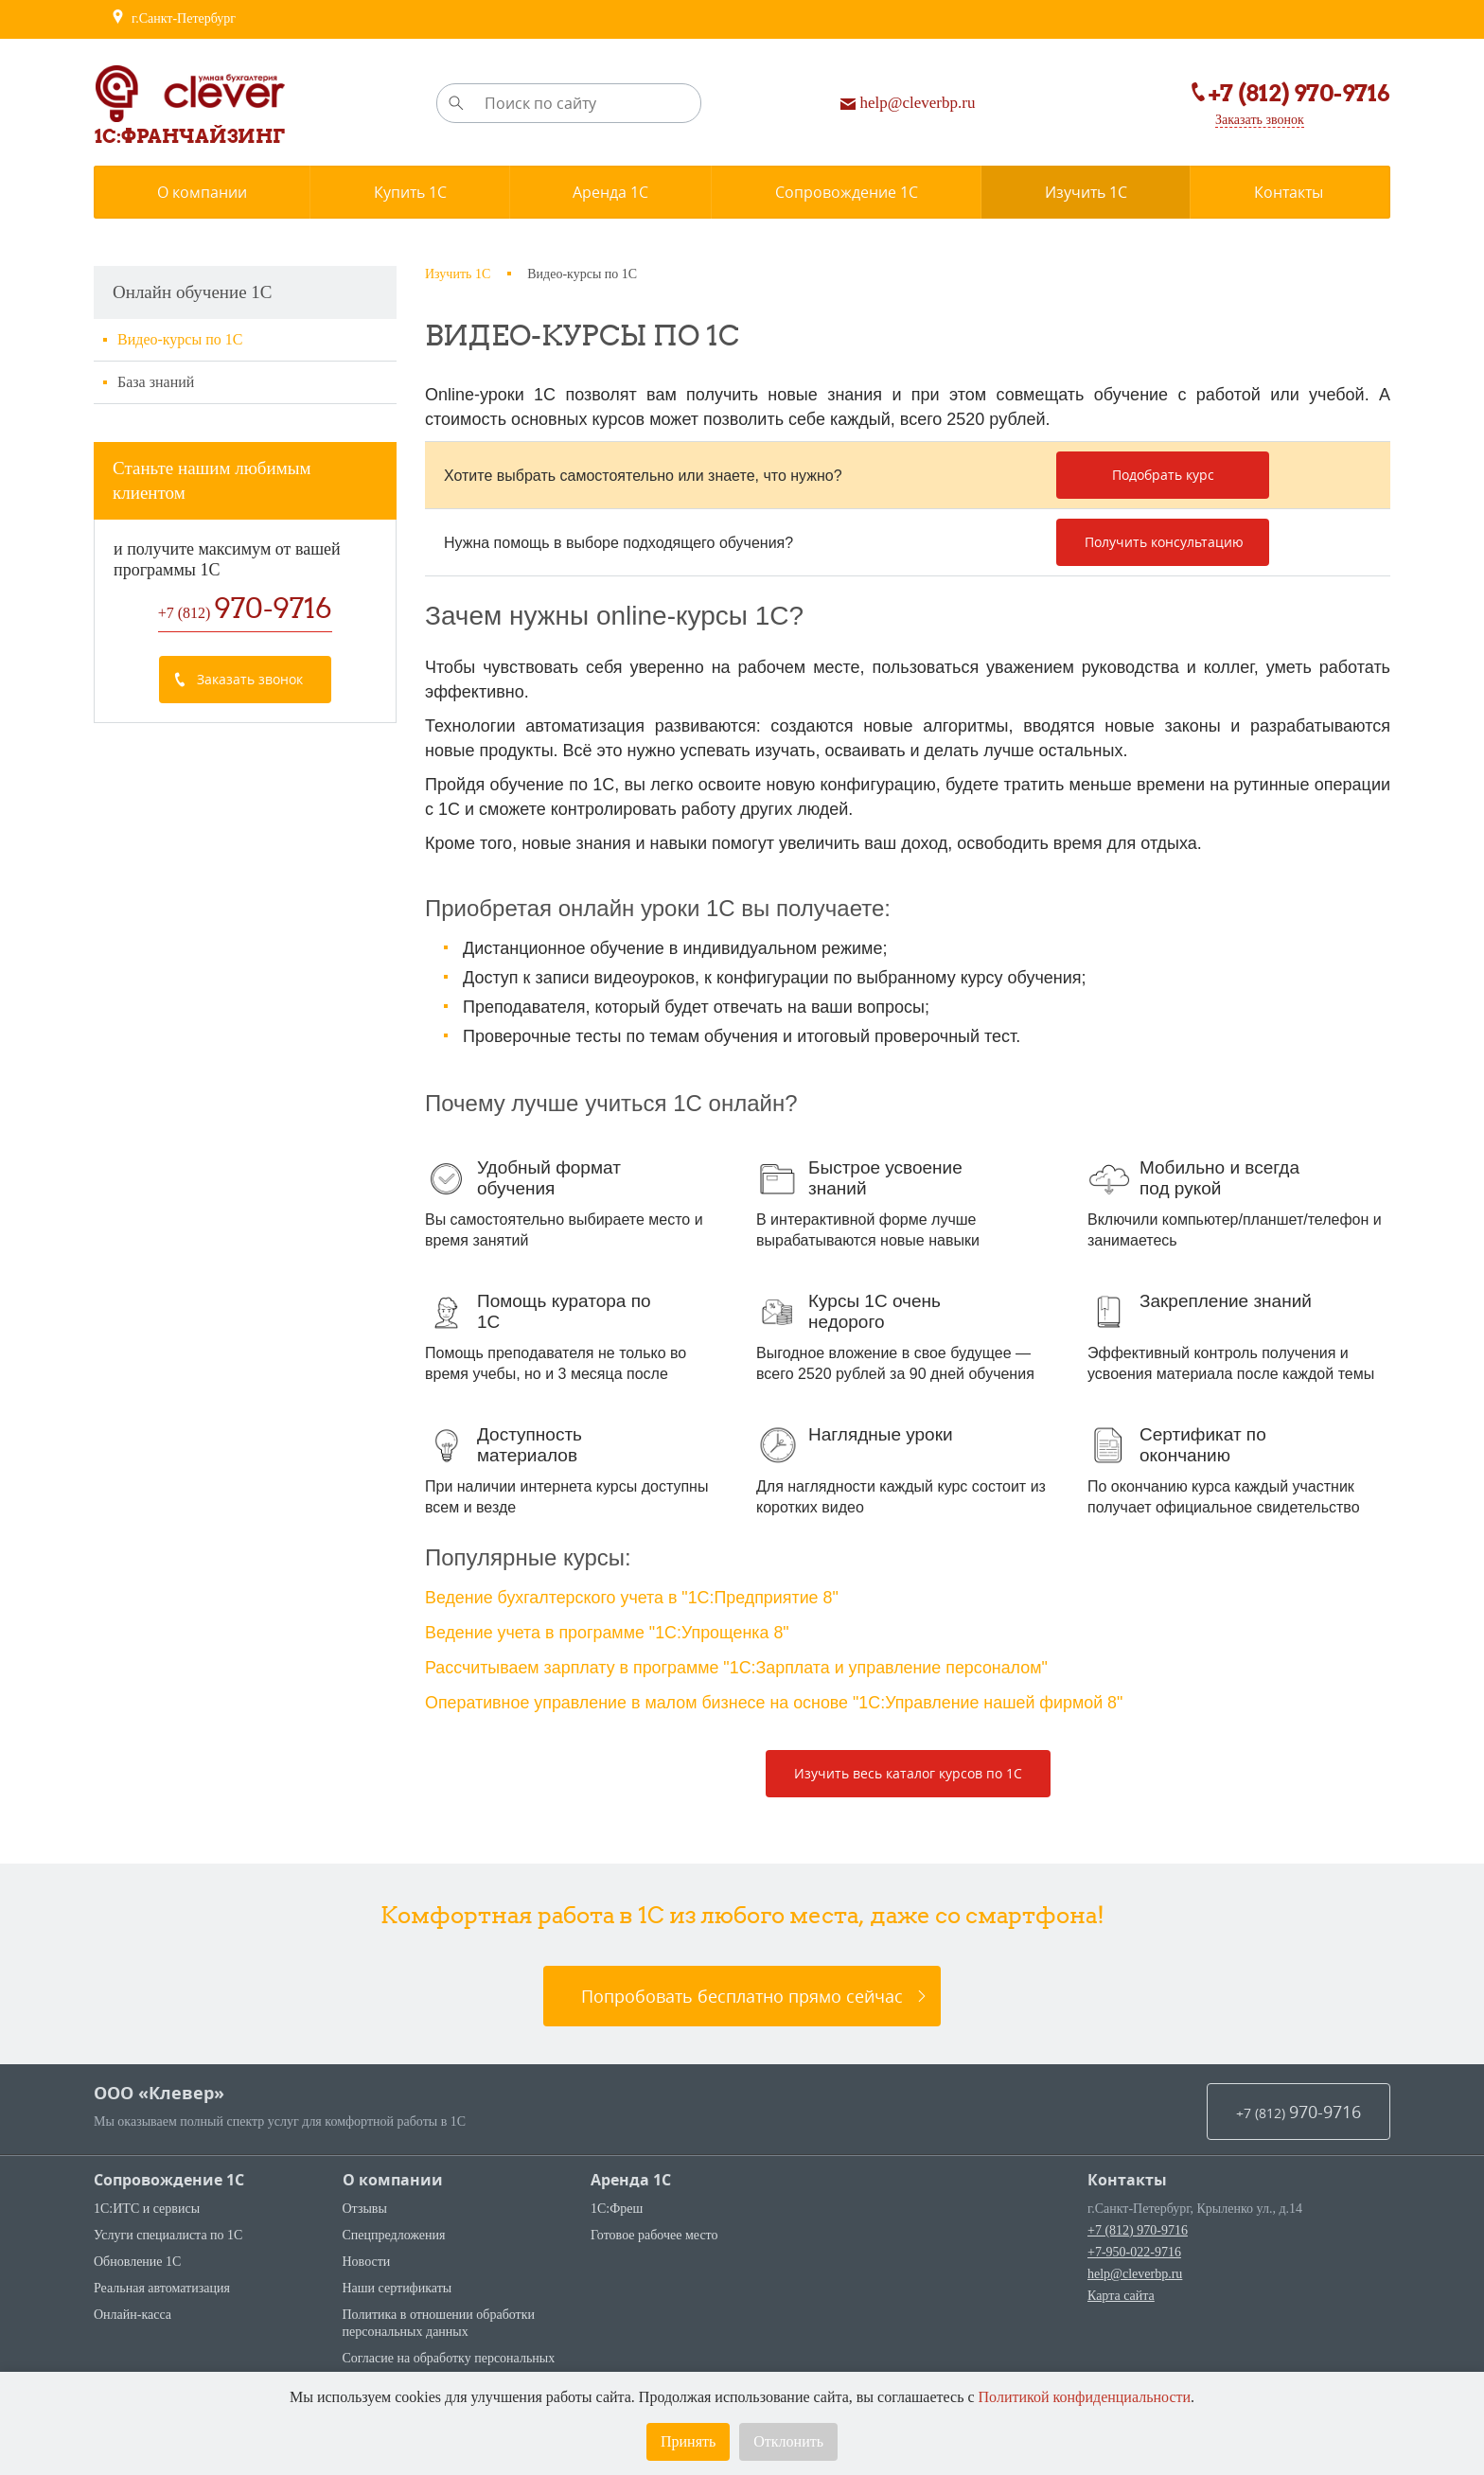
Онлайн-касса (132, 2311)
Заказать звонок (1259, 120)
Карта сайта (1121, 2292)
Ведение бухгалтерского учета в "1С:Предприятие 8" (633, 1597)
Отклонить (788, 2441)
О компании (393, 2176)
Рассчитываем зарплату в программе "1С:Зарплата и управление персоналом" (738, 1665)
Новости (367, 2258)
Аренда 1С (631, 2176)
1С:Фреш (617, 2205)
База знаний (155, 382)
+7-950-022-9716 (1134, 2248)
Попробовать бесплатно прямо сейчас (742, 1992)
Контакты (1127, 2176)
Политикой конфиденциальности (1085, 2397)
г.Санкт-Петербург (173, 19)
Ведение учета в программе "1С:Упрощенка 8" (608, 1631)
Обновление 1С (137, 2258)
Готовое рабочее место (654, 2231)
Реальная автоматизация (162, 2284)
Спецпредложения (394, 2231)
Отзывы (365, 2205)
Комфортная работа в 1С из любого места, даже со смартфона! (742, 1911)
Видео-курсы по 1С (179, 339)
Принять (688, 2441)
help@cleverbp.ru (1134, 2270)
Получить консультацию (1164, 542)
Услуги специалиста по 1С (168, 2231)
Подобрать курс (1163, 475)
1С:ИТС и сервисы (147, 2205)
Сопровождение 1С (169, 2176)
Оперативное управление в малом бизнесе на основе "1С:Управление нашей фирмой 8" (776, 1699)
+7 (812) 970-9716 (1137, 2226)
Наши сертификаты (397, 2284)
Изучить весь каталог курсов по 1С (908, 1769)
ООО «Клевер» (159, 2089)
